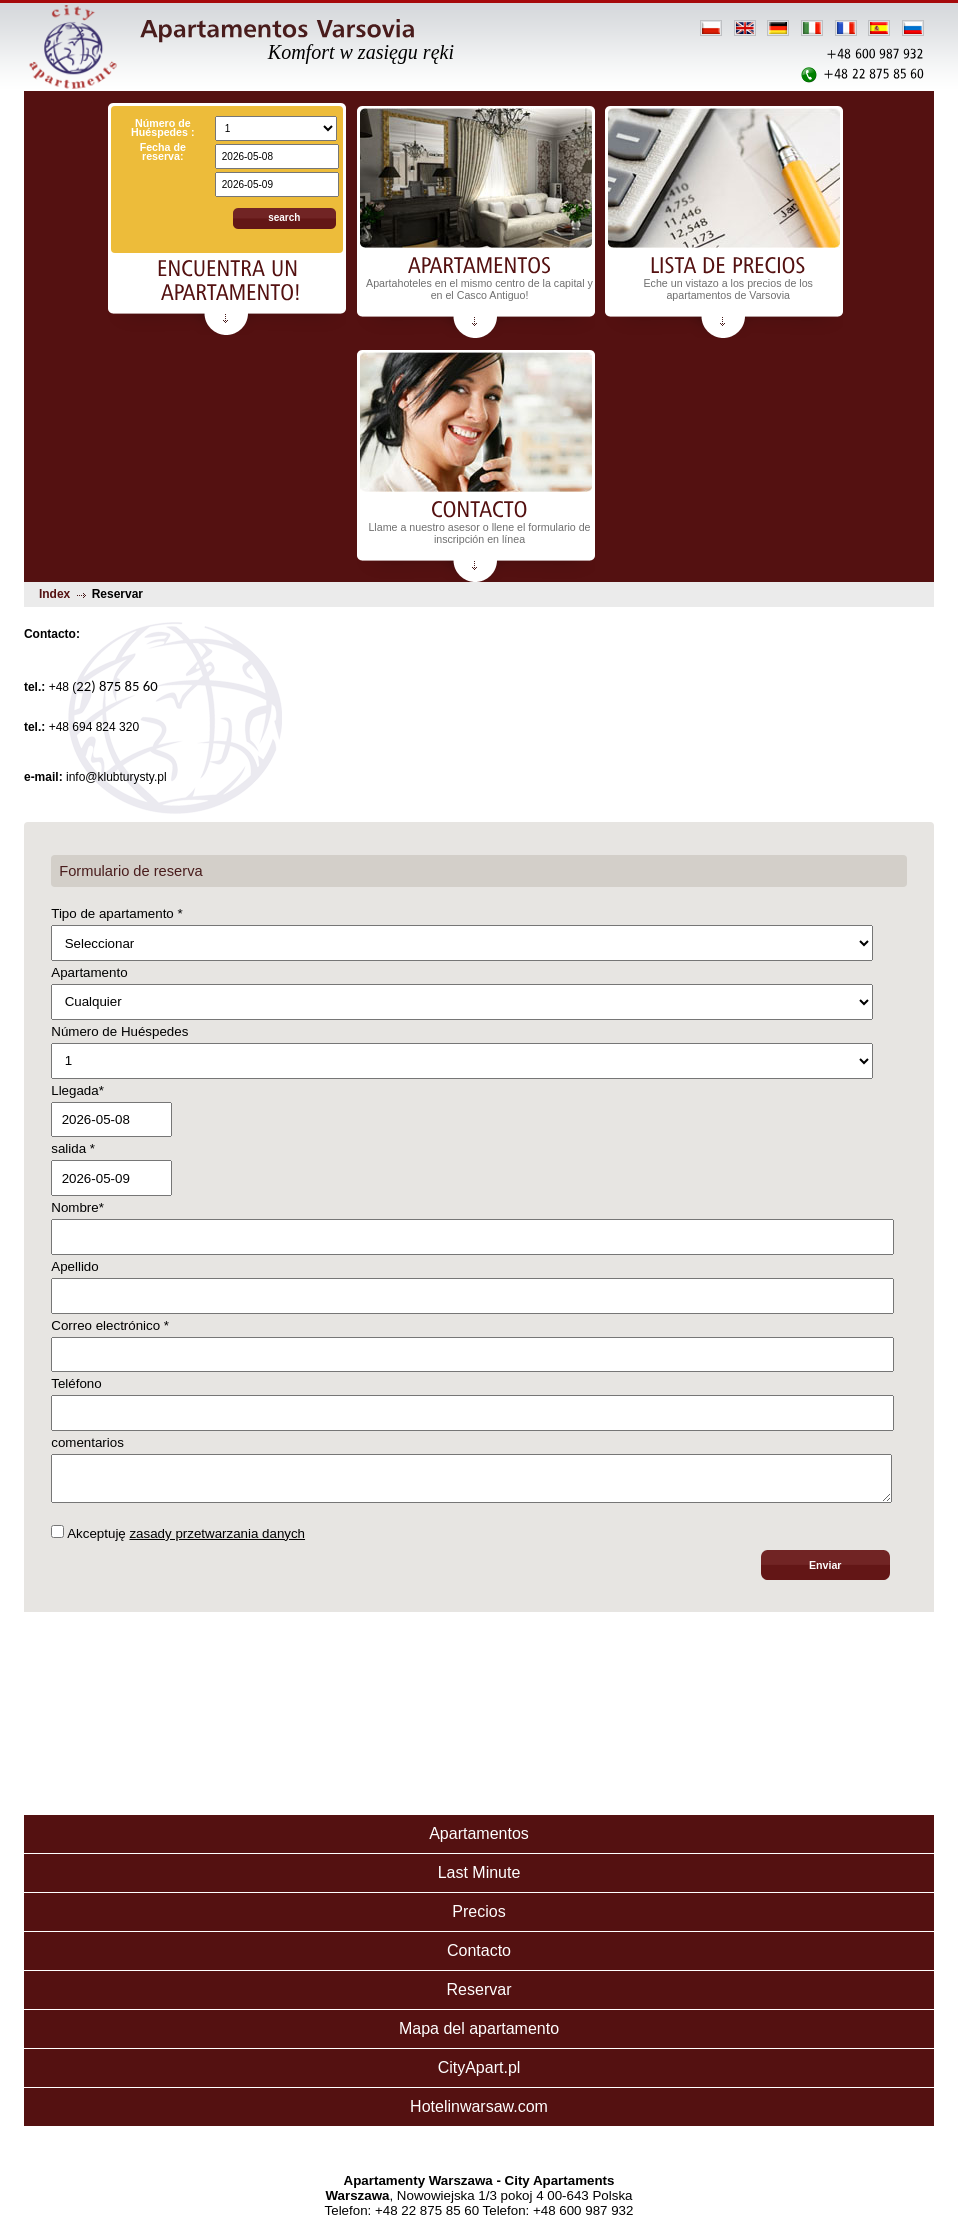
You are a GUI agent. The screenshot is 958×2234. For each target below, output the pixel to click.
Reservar (479, 1995)
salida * (73, 1148)
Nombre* (77, 1207)
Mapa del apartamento (479, 2034)
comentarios (87, 1442)
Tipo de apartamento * (116, 913)
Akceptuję (178, 1539)
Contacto (479, 1956)
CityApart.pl (479, 2073)
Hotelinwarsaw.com (479, 2112)
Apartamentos (479, 1839)
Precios (478, 1917)
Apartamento (89, 972)
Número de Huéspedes (119, 1031)
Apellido (74, 1266)
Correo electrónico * (110, 1325)
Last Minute (479, 1878)
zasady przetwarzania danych (217, 1539)
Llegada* (77, 1090)
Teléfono (76, 1383)
